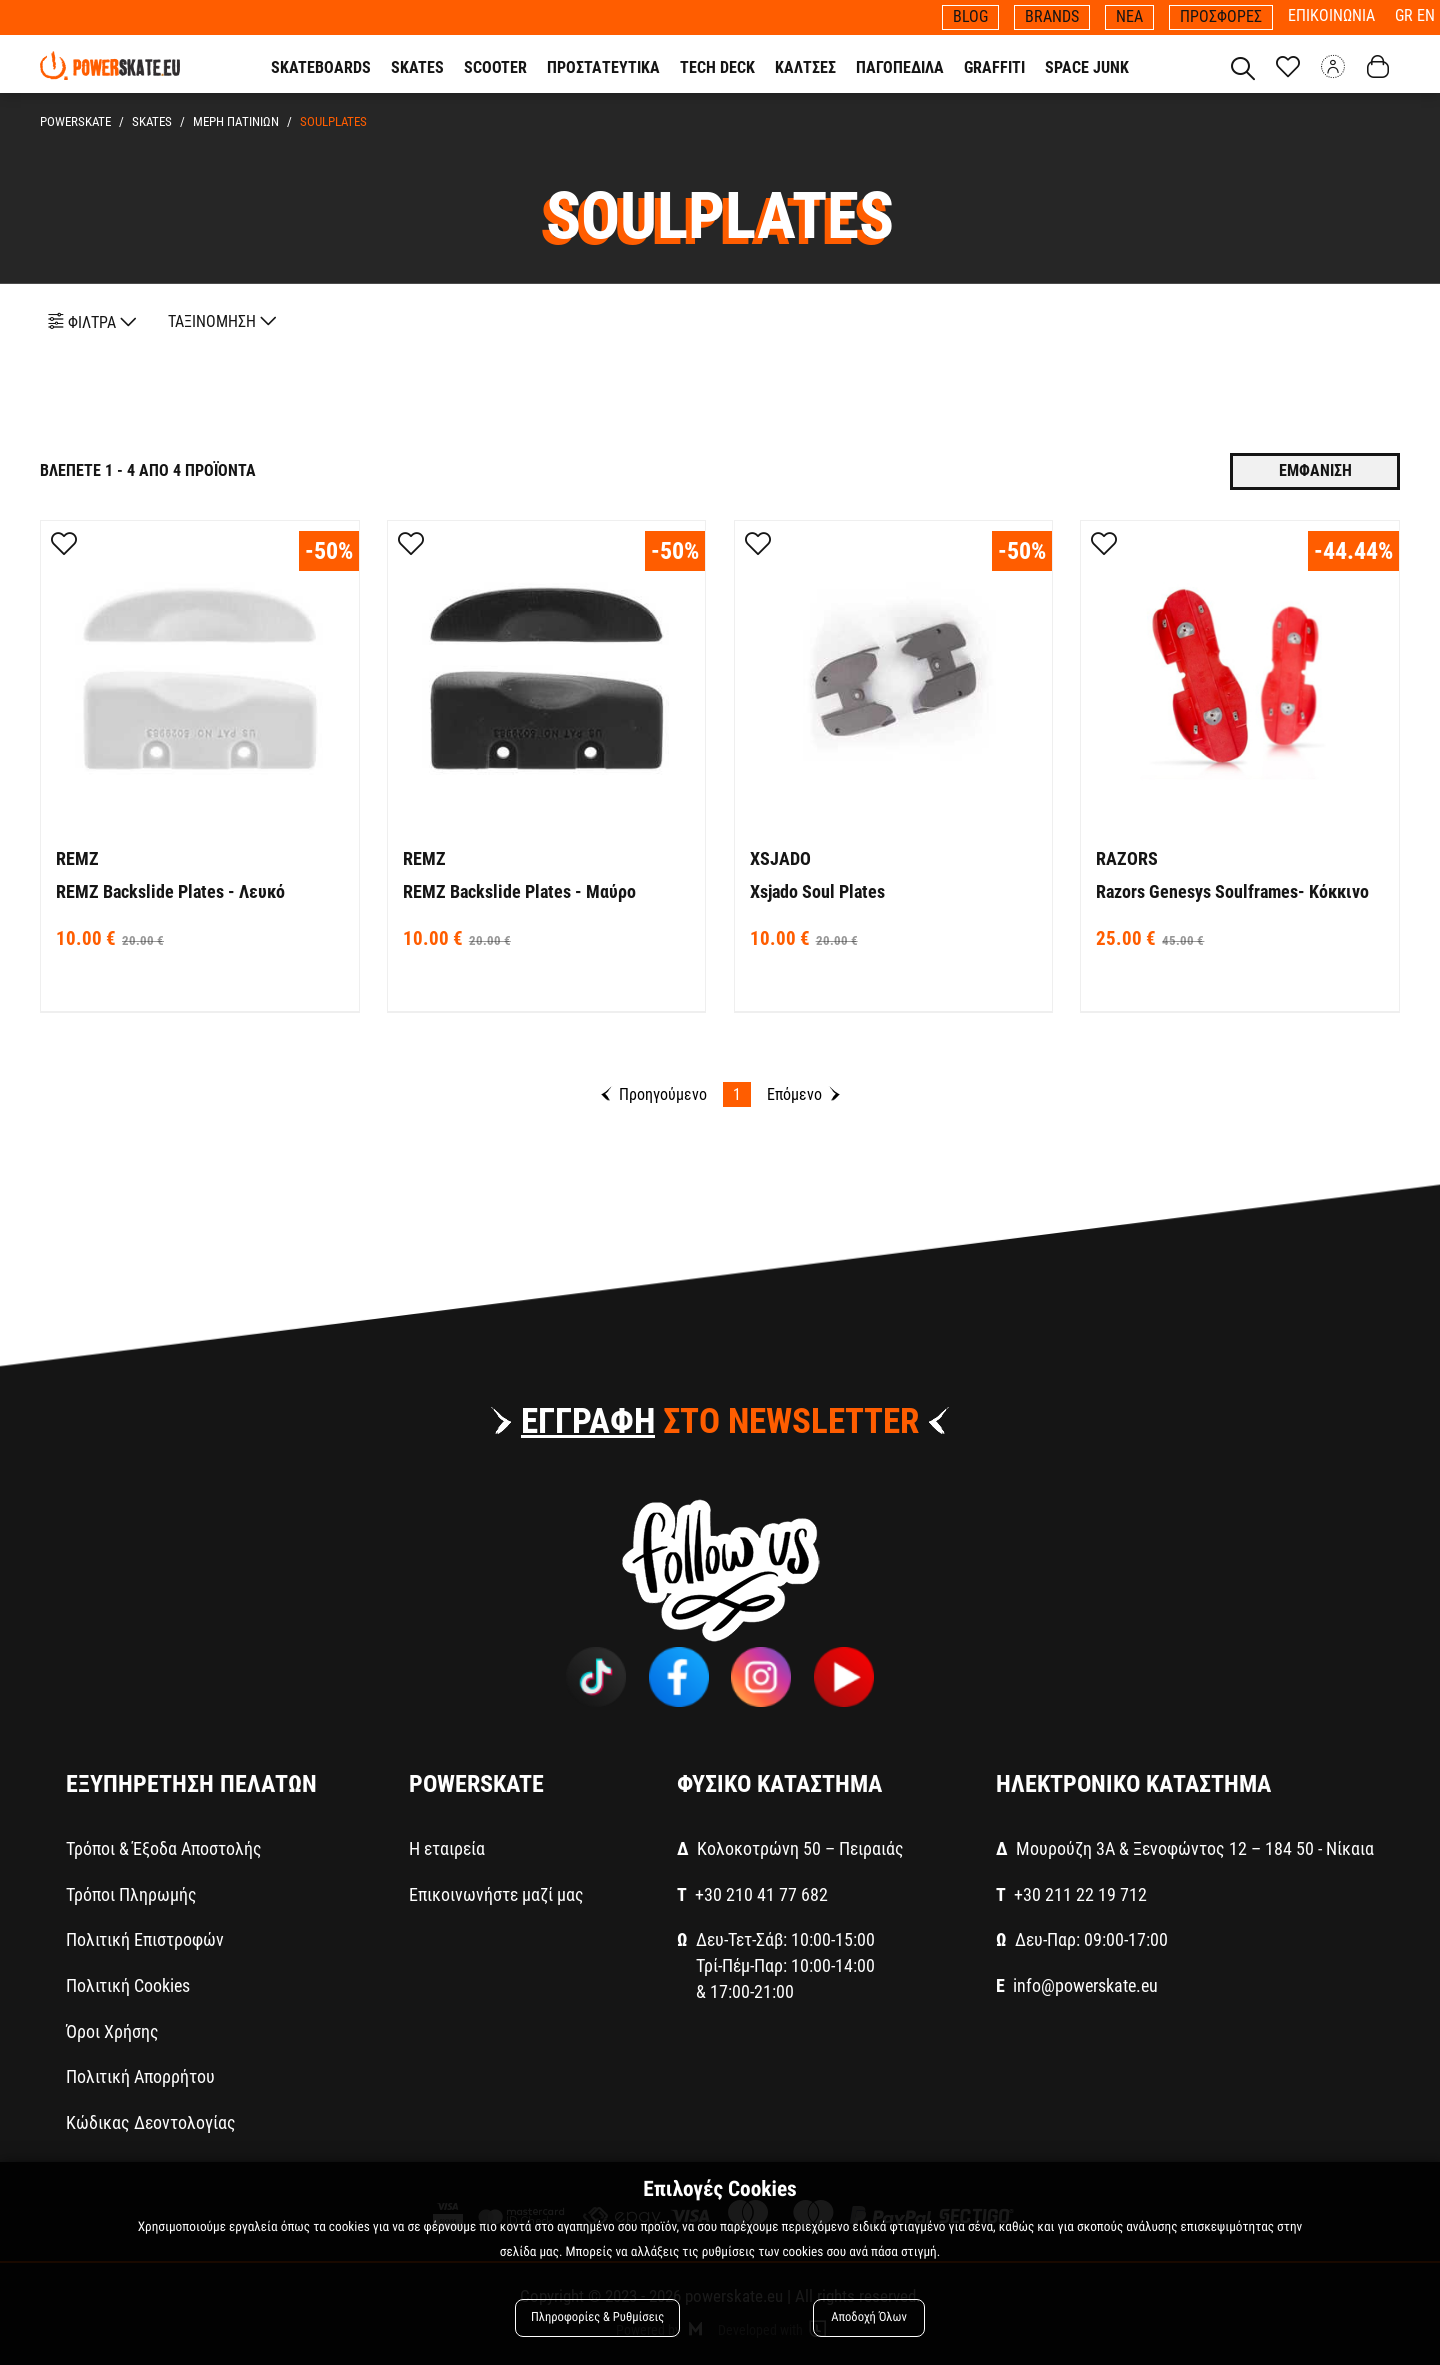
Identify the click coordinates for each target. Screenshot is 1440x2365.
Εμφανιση (1315, 470)
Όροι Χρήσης (112, 2031)
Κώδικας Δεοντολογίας (151, 2122)
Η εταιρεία (447, 1848)
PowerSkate (75, 121)
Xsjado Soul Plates (817, 891)
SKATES (149, 121)
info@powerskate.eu (1085, 1985)
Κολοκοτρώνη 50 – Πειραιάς (800, 1848)
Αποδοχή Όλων (869, 2317)
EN (1426, 15)
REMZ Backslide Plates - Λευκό (170, 891)
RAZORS (1127, 858)
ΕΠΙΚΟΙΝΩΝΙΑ (1331, 15)
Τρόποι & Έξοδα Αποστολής (164, 1848)
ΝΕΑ (1129, 16)
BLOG (970, 16)
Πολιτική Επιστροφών (145, 1939)
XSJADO (780, 858)
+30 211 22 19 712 (1080, 1894)
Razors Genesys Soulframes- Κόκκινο (1232, 891)
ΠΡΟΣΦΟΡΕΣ (1221, 16)
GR (1406, 15)
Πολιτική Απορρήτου (140, 2076)
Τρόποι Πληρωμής (131, 1894)
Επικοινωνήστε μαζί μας (496, 1894)
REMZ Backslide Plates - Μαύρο (519, 891)
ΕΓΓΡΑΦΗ (588, 1421)
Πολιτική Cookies (128, 1985)
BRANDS (1052, 16)
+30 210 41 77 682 (761, 1894)
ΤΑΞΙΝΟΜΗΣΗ (222, 321)
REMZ (77, 858)
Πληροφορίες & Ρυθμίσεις (597, 2317)
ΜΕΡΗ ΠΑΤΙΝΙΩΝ (230, 121)
